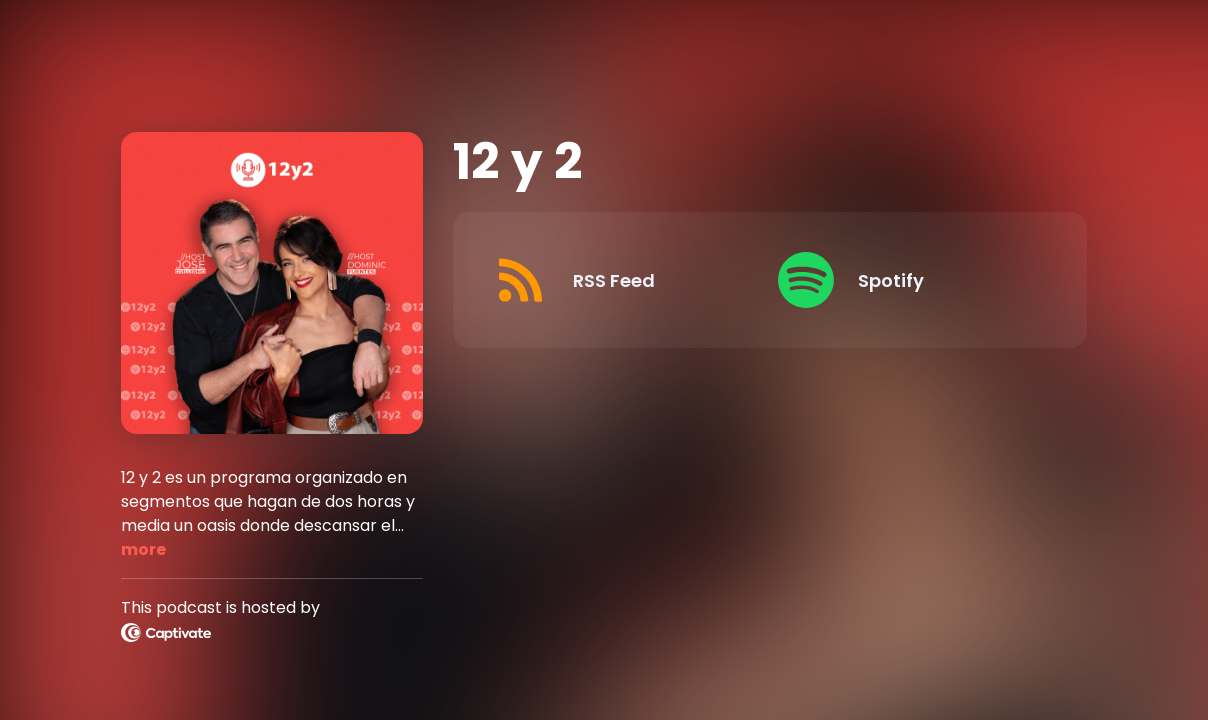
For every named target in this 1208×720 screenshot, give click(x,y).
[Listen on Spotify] (904, 280)
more (143, 549)
